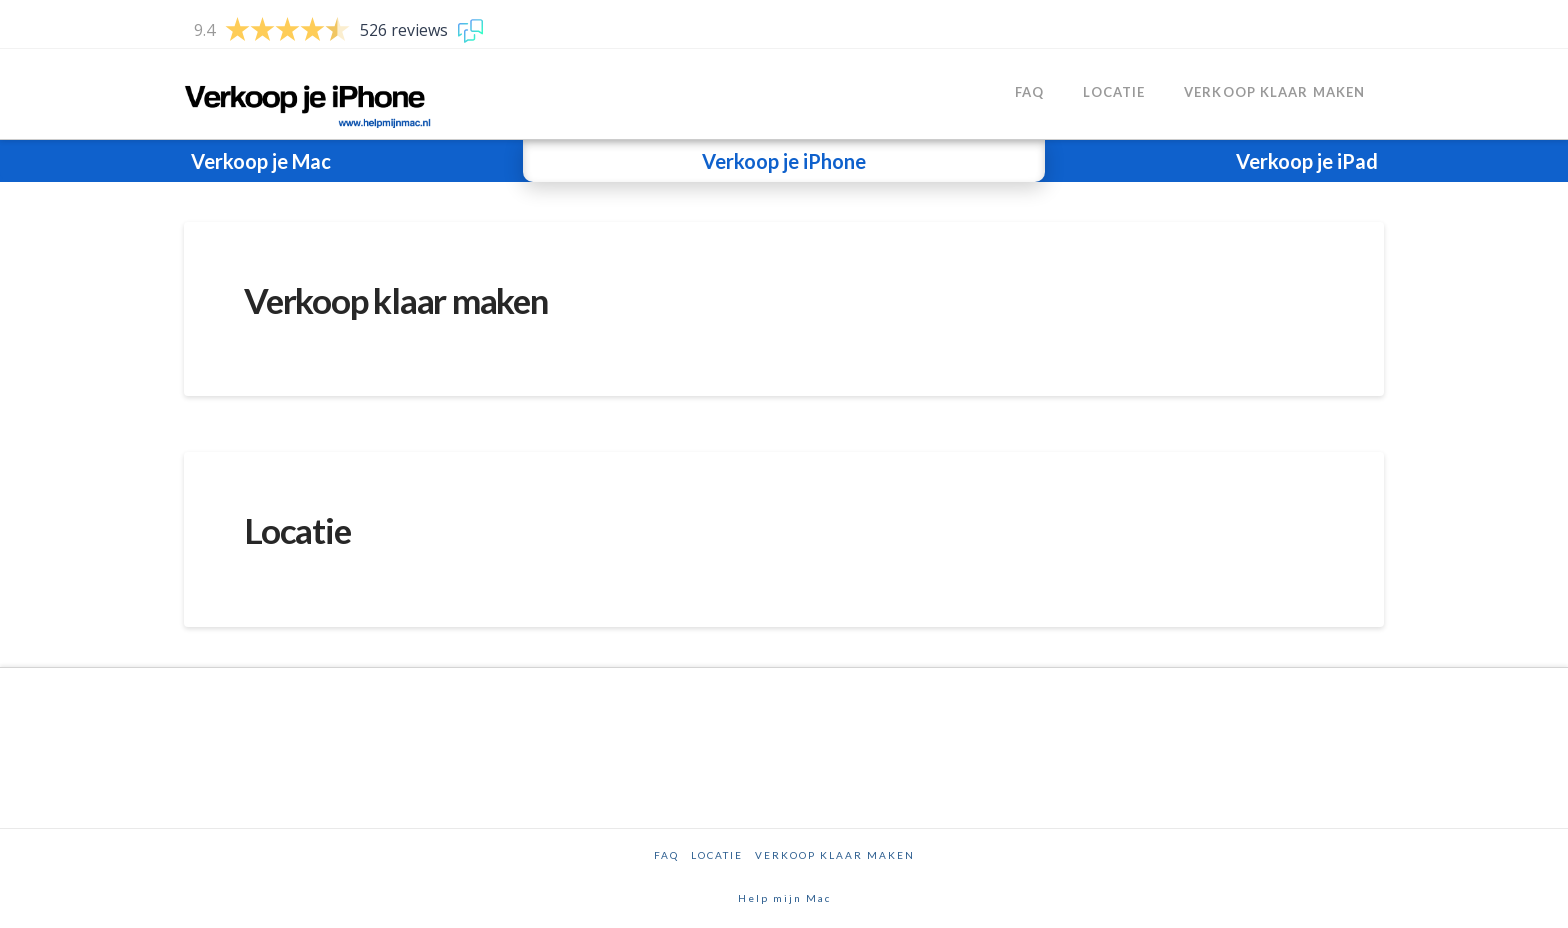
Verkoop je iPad (1307, 161)
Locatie (297, 530)
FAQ (666, 855)
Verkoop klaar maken (396, 300)
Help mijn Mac (784, 898)
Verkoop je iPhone (784, 161)
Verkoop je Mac (261, 161)
